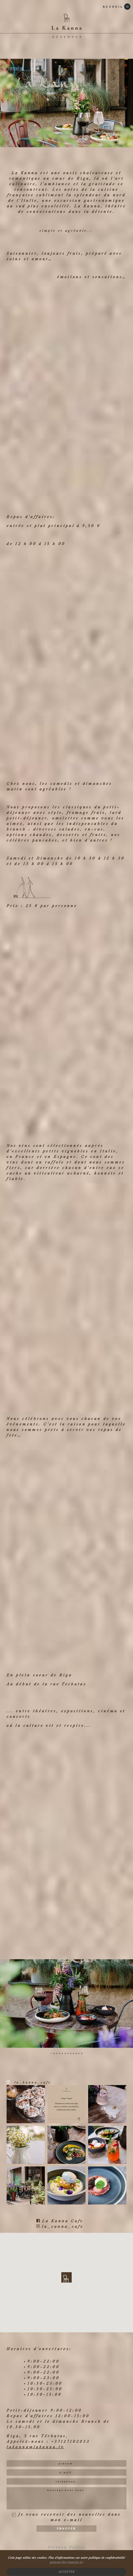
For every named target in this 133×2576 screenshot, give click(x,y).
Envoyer (66, 2528)
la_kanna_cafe (29, 2082)
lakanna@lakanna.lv (35, 2447)
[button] (66, 2277)
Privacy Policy (66, 2547)
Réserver (66, 37)
